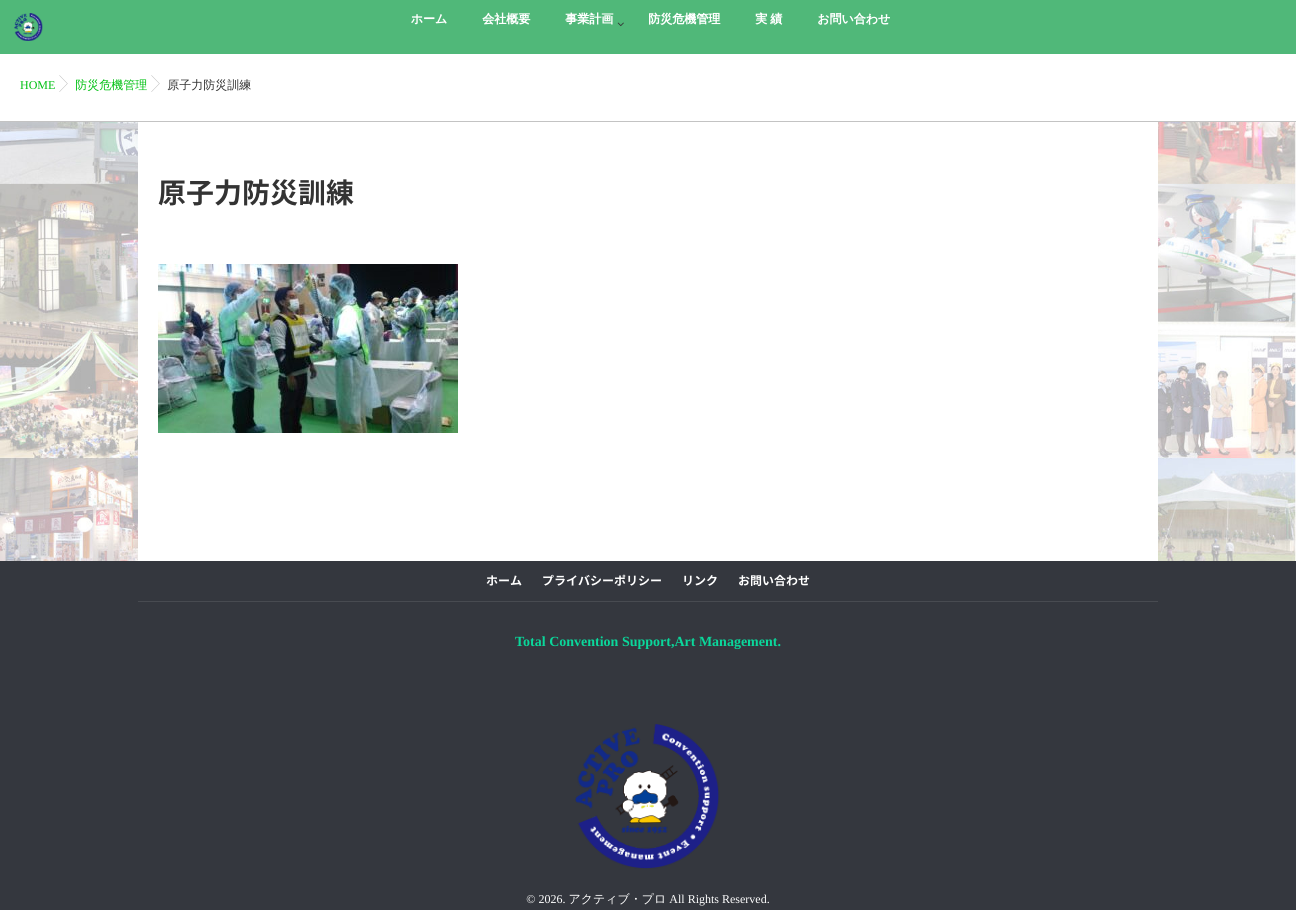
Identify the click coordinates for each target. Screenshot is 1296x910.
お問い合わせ (774, 581)
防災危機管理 (111, 85)
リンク (700, 581)
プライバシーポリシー (602, 581)
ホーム (504, 581)
